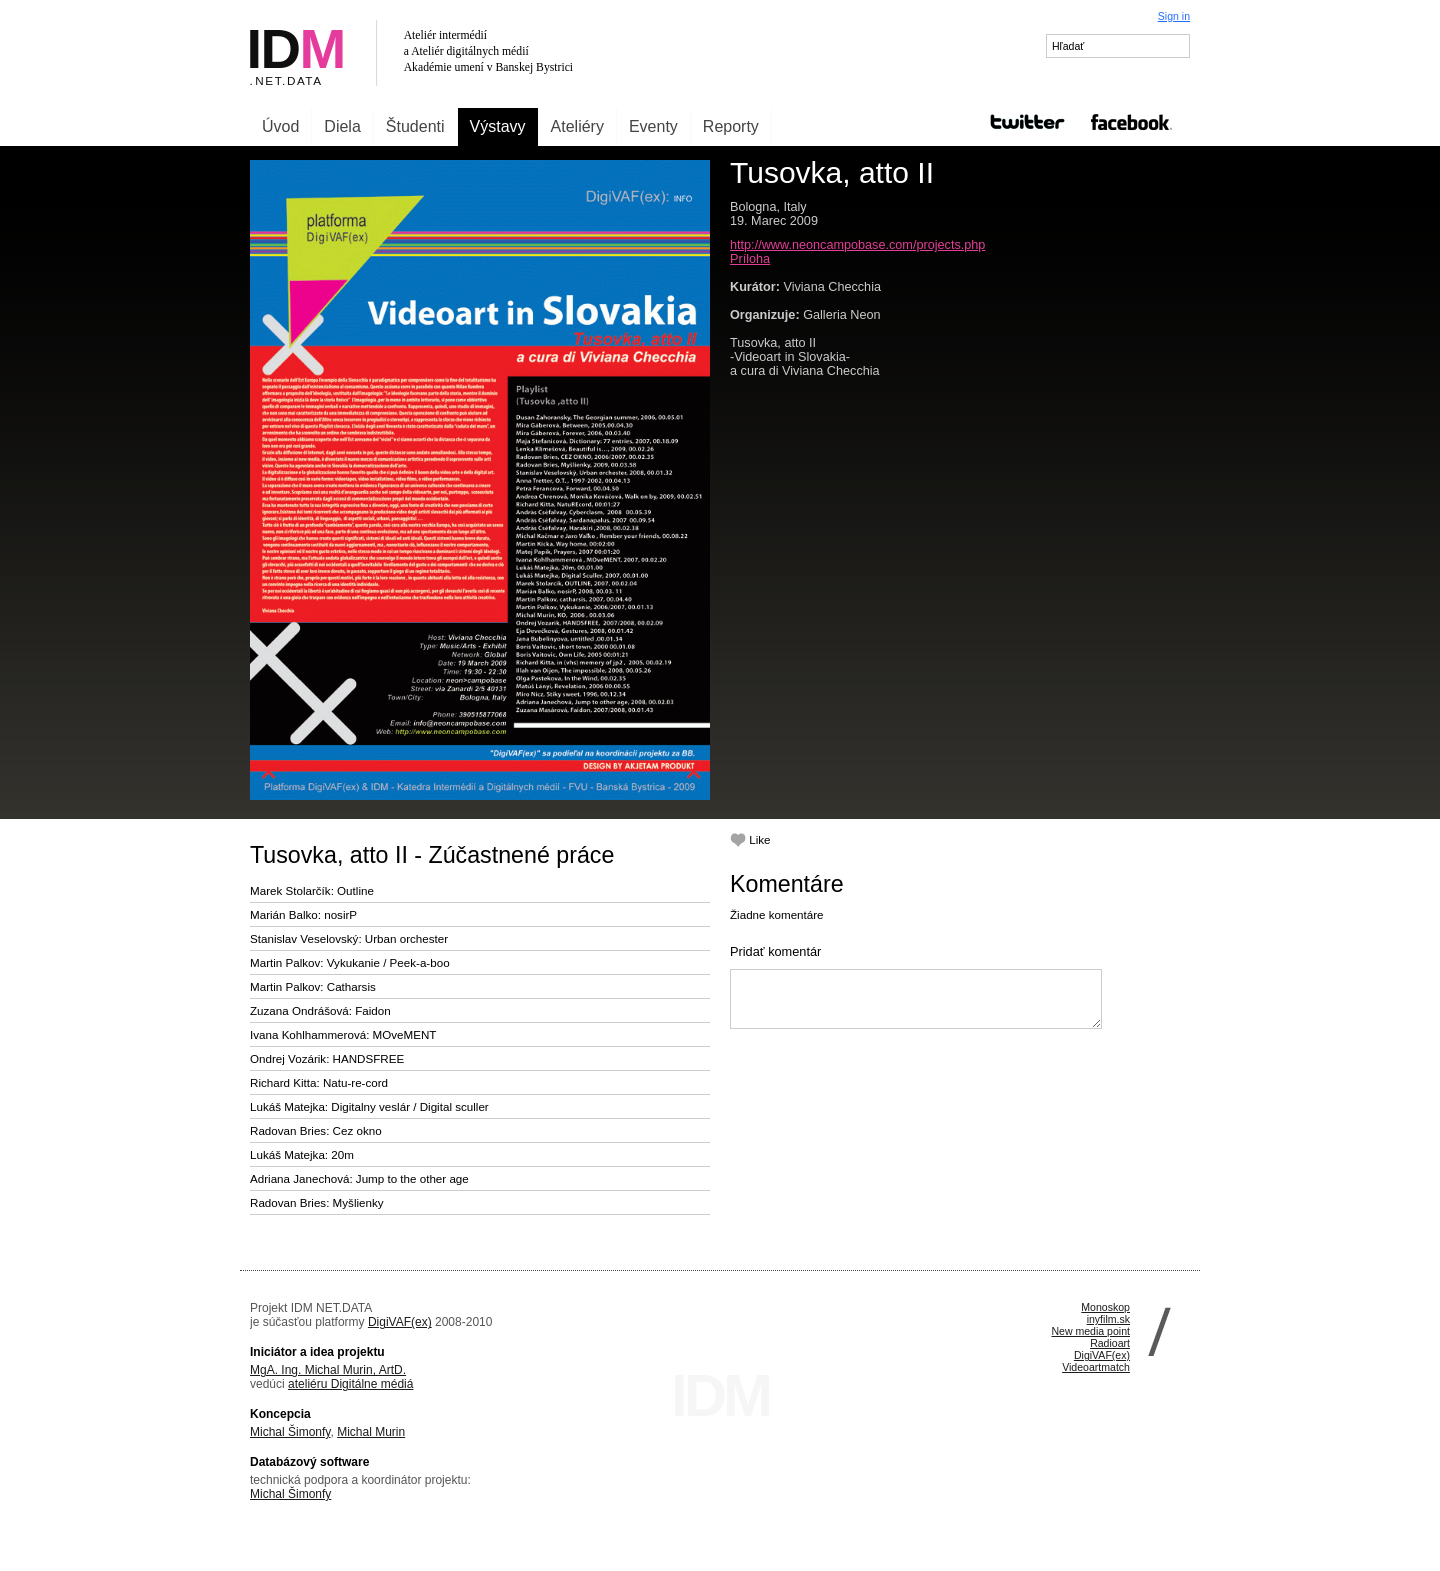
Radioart (1110, 1343)
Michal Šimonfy (290, 1432)
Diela (342, 126)
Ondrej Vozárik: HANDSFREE (327, 1058)
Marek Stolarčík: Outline (312, 890)
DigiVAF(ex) (400, 1322)
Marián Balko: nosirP (303, 914)
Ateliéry (577, 126)
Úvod (280, 126)
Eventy (653, 126)
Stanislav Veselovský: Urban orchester (349, 938)
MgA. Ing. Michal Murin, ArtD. (328, 1370)
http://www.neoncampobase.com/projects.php (857, 245)
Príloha (750, 259)
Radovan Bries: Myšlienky (317, 1202)
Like (750, 839)
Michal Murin (371, 1432)
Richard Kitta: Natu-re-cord (319, 1082)
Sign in (1174, 16)
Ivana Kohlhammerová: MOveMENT (343, 1034)
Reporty (731, 126)
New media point (1090, 1331)
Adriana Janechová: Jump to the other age (359, 1178)
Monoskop (1105, 1307)
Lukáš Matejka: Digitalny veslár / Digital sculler (369, 1106)
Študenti (415, 126)
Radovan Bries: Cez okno (316, 1130)
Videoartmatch (1096, 1367)
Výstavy (498, 126)
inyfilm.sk (1108, 1319)
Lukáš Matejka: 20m (302, 1154)
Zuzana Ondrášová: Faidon (320, 1010)
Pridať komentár (775, 951)
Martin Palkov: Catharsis (313, 986)
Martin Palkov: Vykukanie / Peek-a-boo (350, 962)
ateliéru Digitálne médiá (350, 1384)
